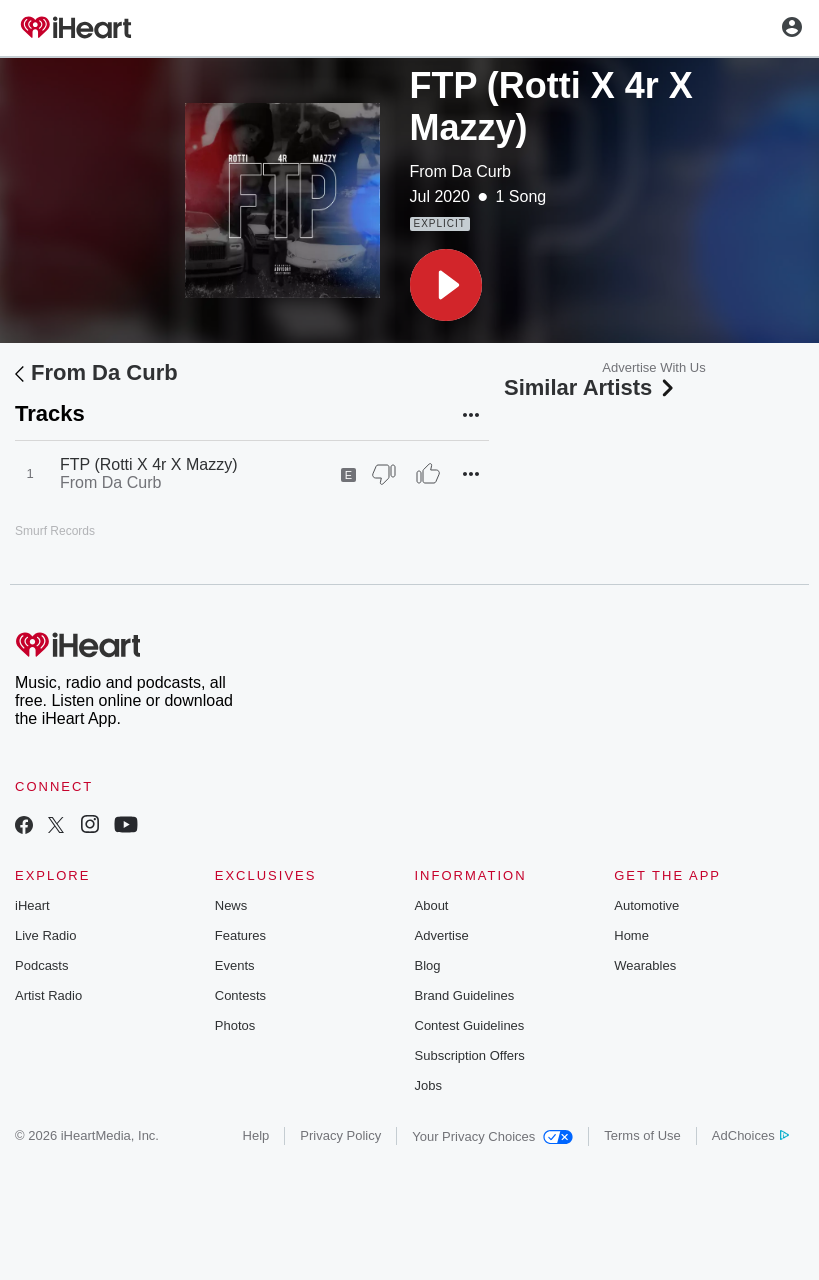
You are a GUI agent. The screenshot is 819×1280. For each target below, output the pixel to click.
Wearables (645, 965)
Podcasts (41, 965)
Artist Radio (48, 995)
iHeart (32, 905)
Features (240, 935)
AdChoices (750, 1135)
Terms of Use (642, 1135)
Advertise (442, 935)
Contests (240, 995)
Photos (235, 1025)
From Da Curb (460, 171)
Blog (428, 965)
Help (256, 1135)
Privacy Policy (340, 1135)
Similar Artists (591, 387)
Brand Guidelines (465, 995)
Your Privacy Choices (492, 1136)
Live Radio (45, 935)
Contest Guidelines (470, 1025)
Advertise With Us (653, 367)
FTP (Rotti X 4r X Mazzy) (149, 464)
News (231, 905)
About (432, 905)
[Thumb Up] (428, 474)
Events (235, 965)
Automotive (646, 905)
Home (631, 935)
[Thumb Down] (384, 474)
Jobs (428, 1085)
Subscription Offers (470, 1055)
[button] (446, 285)
